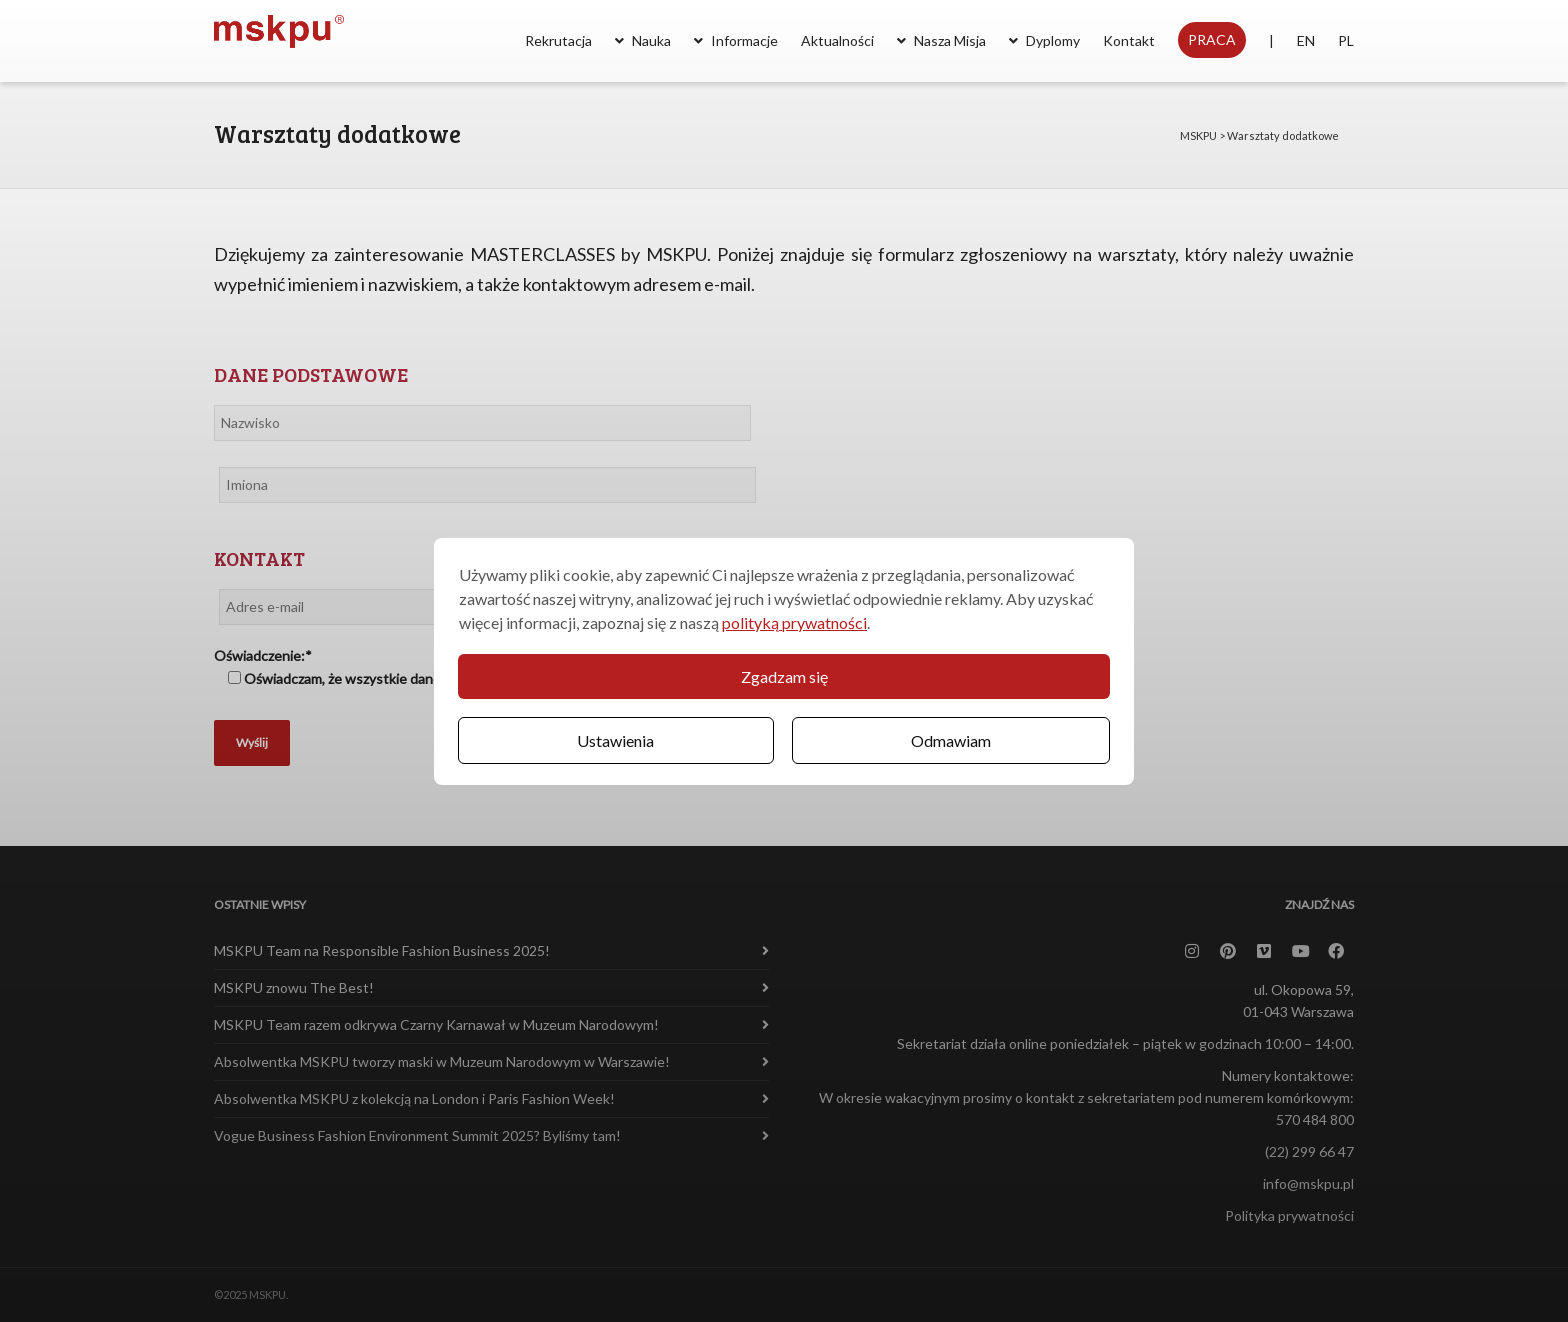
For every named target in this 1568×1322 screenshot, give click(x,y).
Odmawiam (951, 740)
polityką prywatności (794, 622)
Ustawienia (615, 740)
